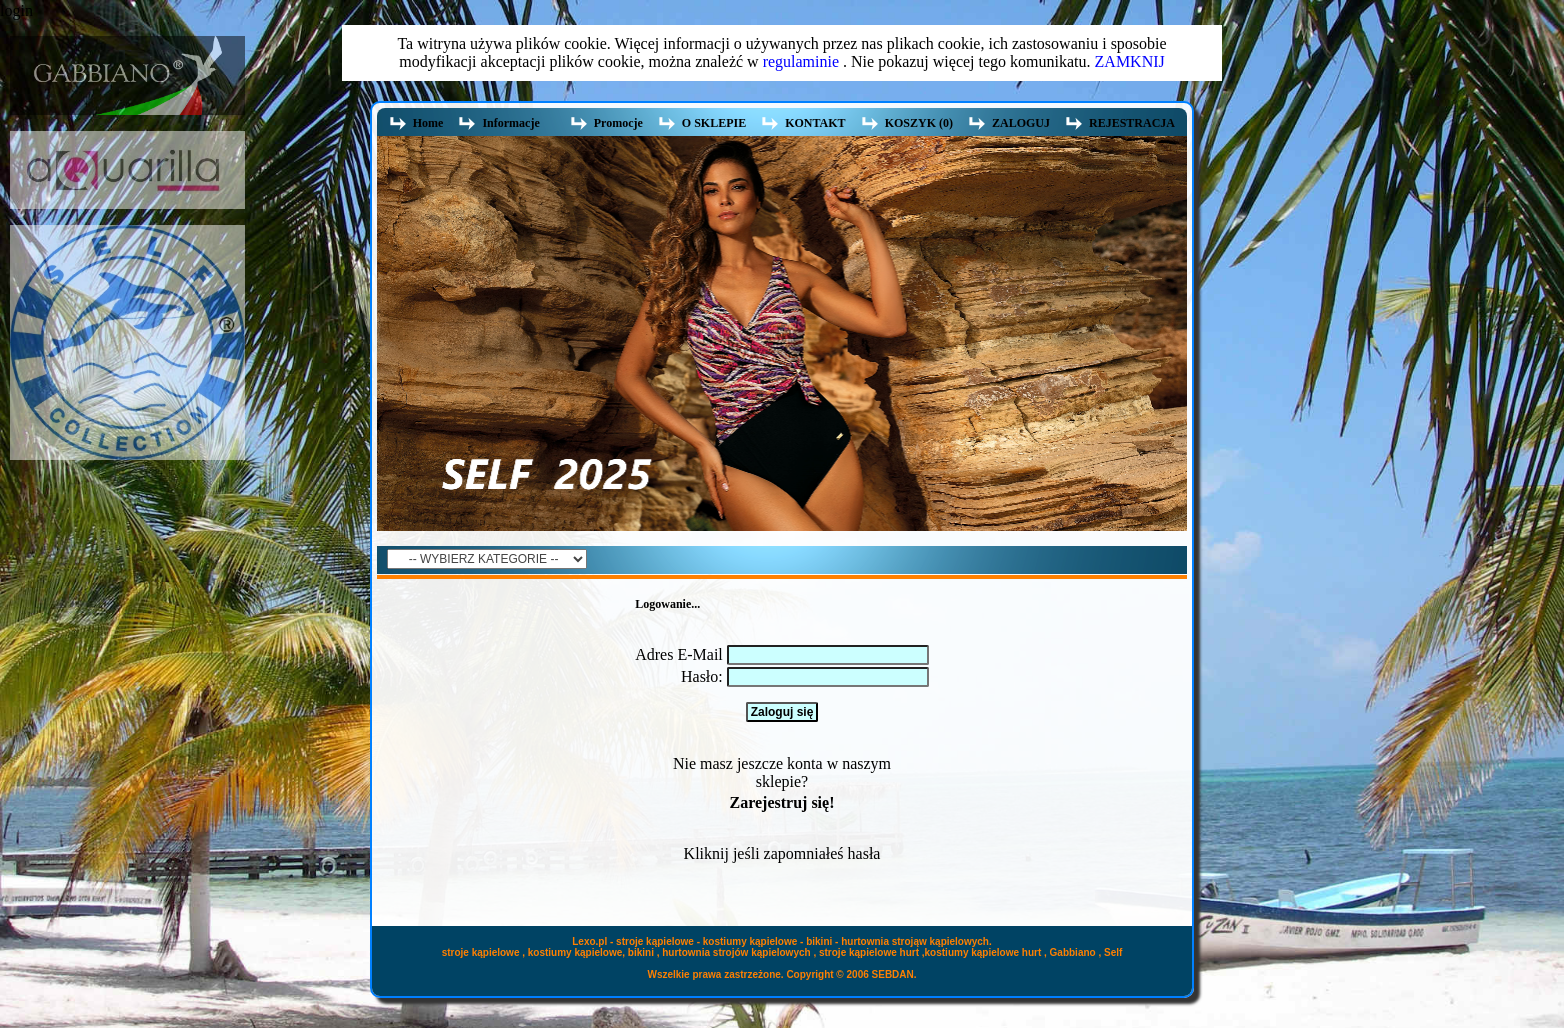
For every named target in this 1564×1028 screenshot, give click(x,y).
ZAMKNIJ (1130, 61)
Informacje (513, 123)
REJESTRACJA (1132, 123)
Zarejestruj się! (781, 802)
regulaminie (801, 61)
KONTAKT (815, 123)
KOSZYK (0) (919, 123)
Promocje (618, 123)
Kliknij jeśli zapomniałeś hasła (782, 853)
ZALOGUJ (1021, 123)
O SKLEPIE (714, 123)
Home (428, 123)
